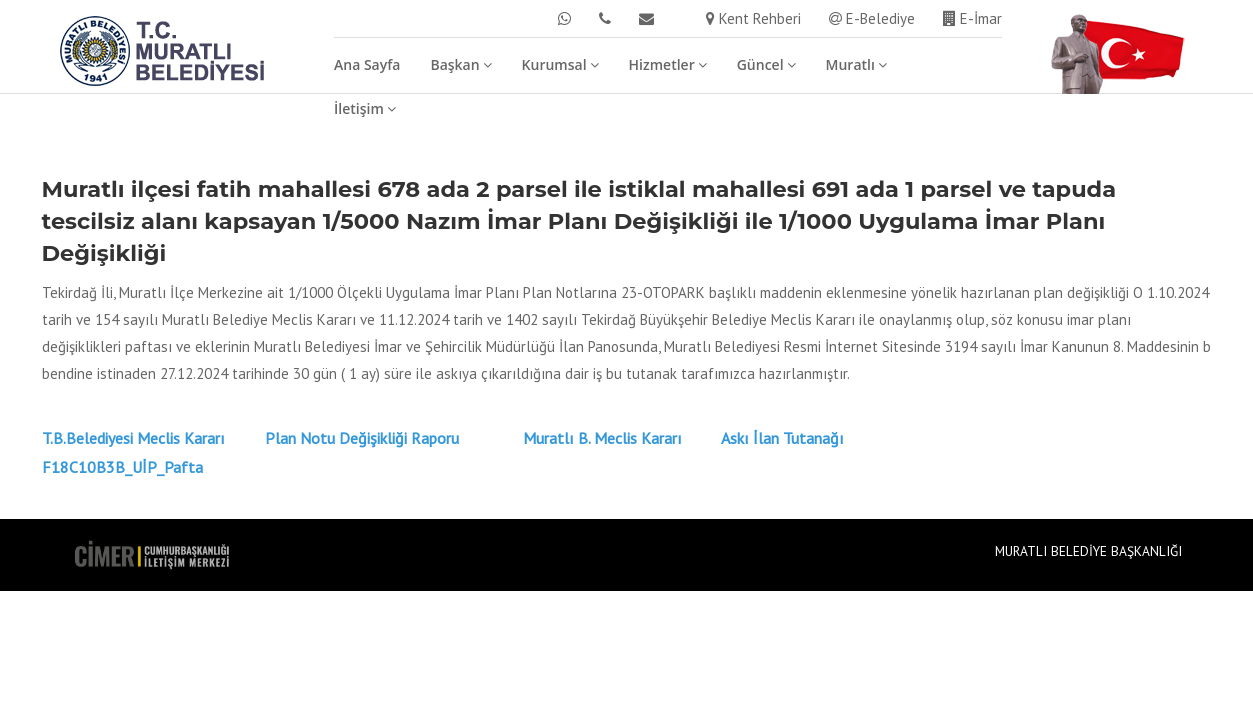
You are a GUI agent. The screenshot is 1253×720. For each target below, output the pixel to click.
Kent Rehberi (753, 18)
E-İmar (972, 18)
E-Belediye (872, 18)
